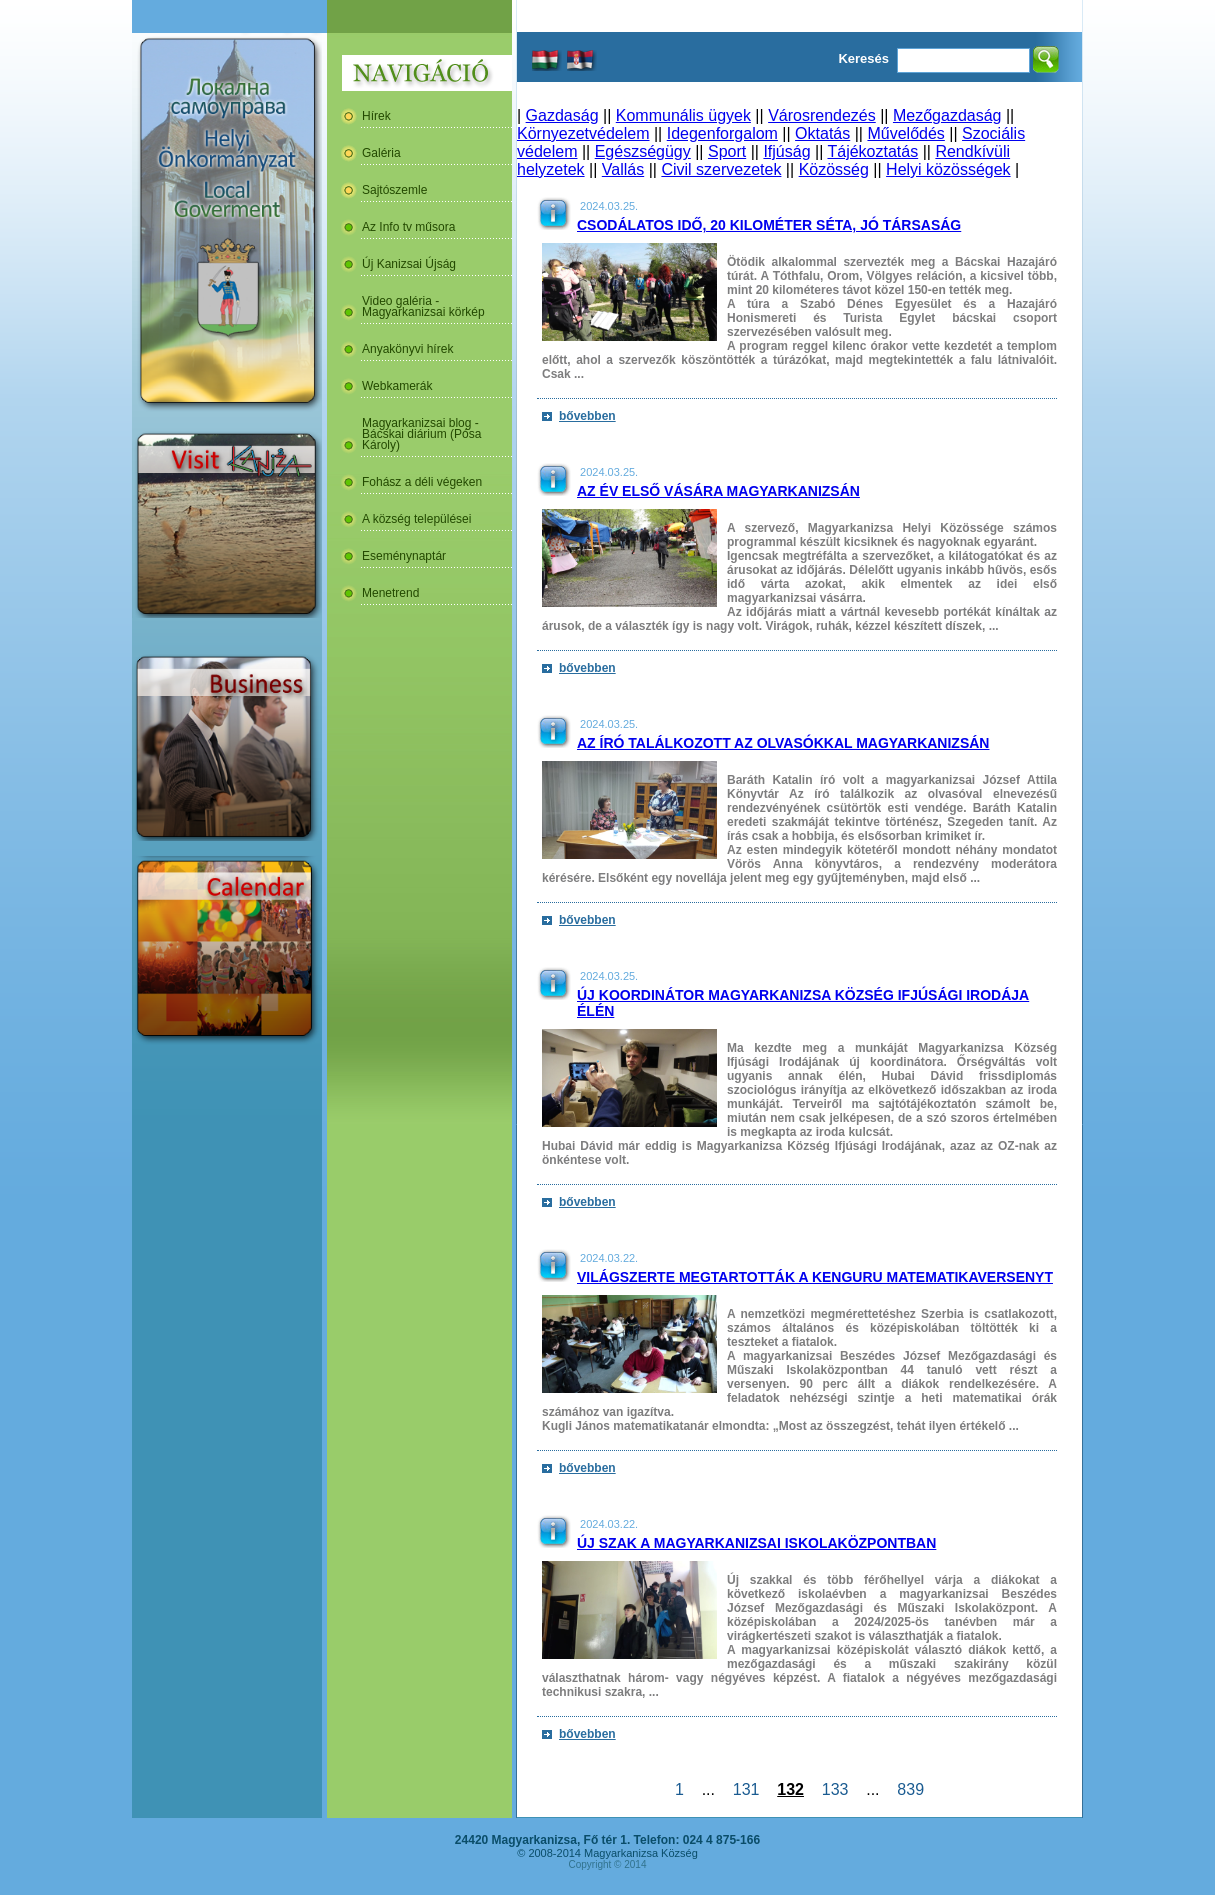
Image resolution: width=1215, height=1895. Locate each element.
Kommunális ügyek (683, 115)
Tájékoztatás (872, 151)
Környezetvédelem (583, 133)
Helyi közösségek (948, 169)
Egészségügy (643, 151)
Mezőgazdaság (947, 115)
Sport (727, 151)
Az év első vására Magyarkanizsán (718, 491)
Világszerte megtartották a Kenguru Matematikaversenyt (815, 1277)
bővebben (587, 416)
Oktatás (822, 133)
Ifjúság (786, 151)
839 (910, 1789)
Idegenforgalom (722, 133)
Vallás (623, 169)
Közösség (834, 169)
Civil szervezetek (721, 169)
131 (746, 1789)
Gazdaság (562, 115)
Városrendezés (822, 115)
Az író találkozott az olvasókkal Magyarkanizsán (783, 743)
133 (835, 1789)
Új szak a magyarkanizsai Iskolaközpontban (756, 1543)
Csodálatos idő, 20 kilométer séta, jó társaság (769, 225)
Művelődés (905, 133)
